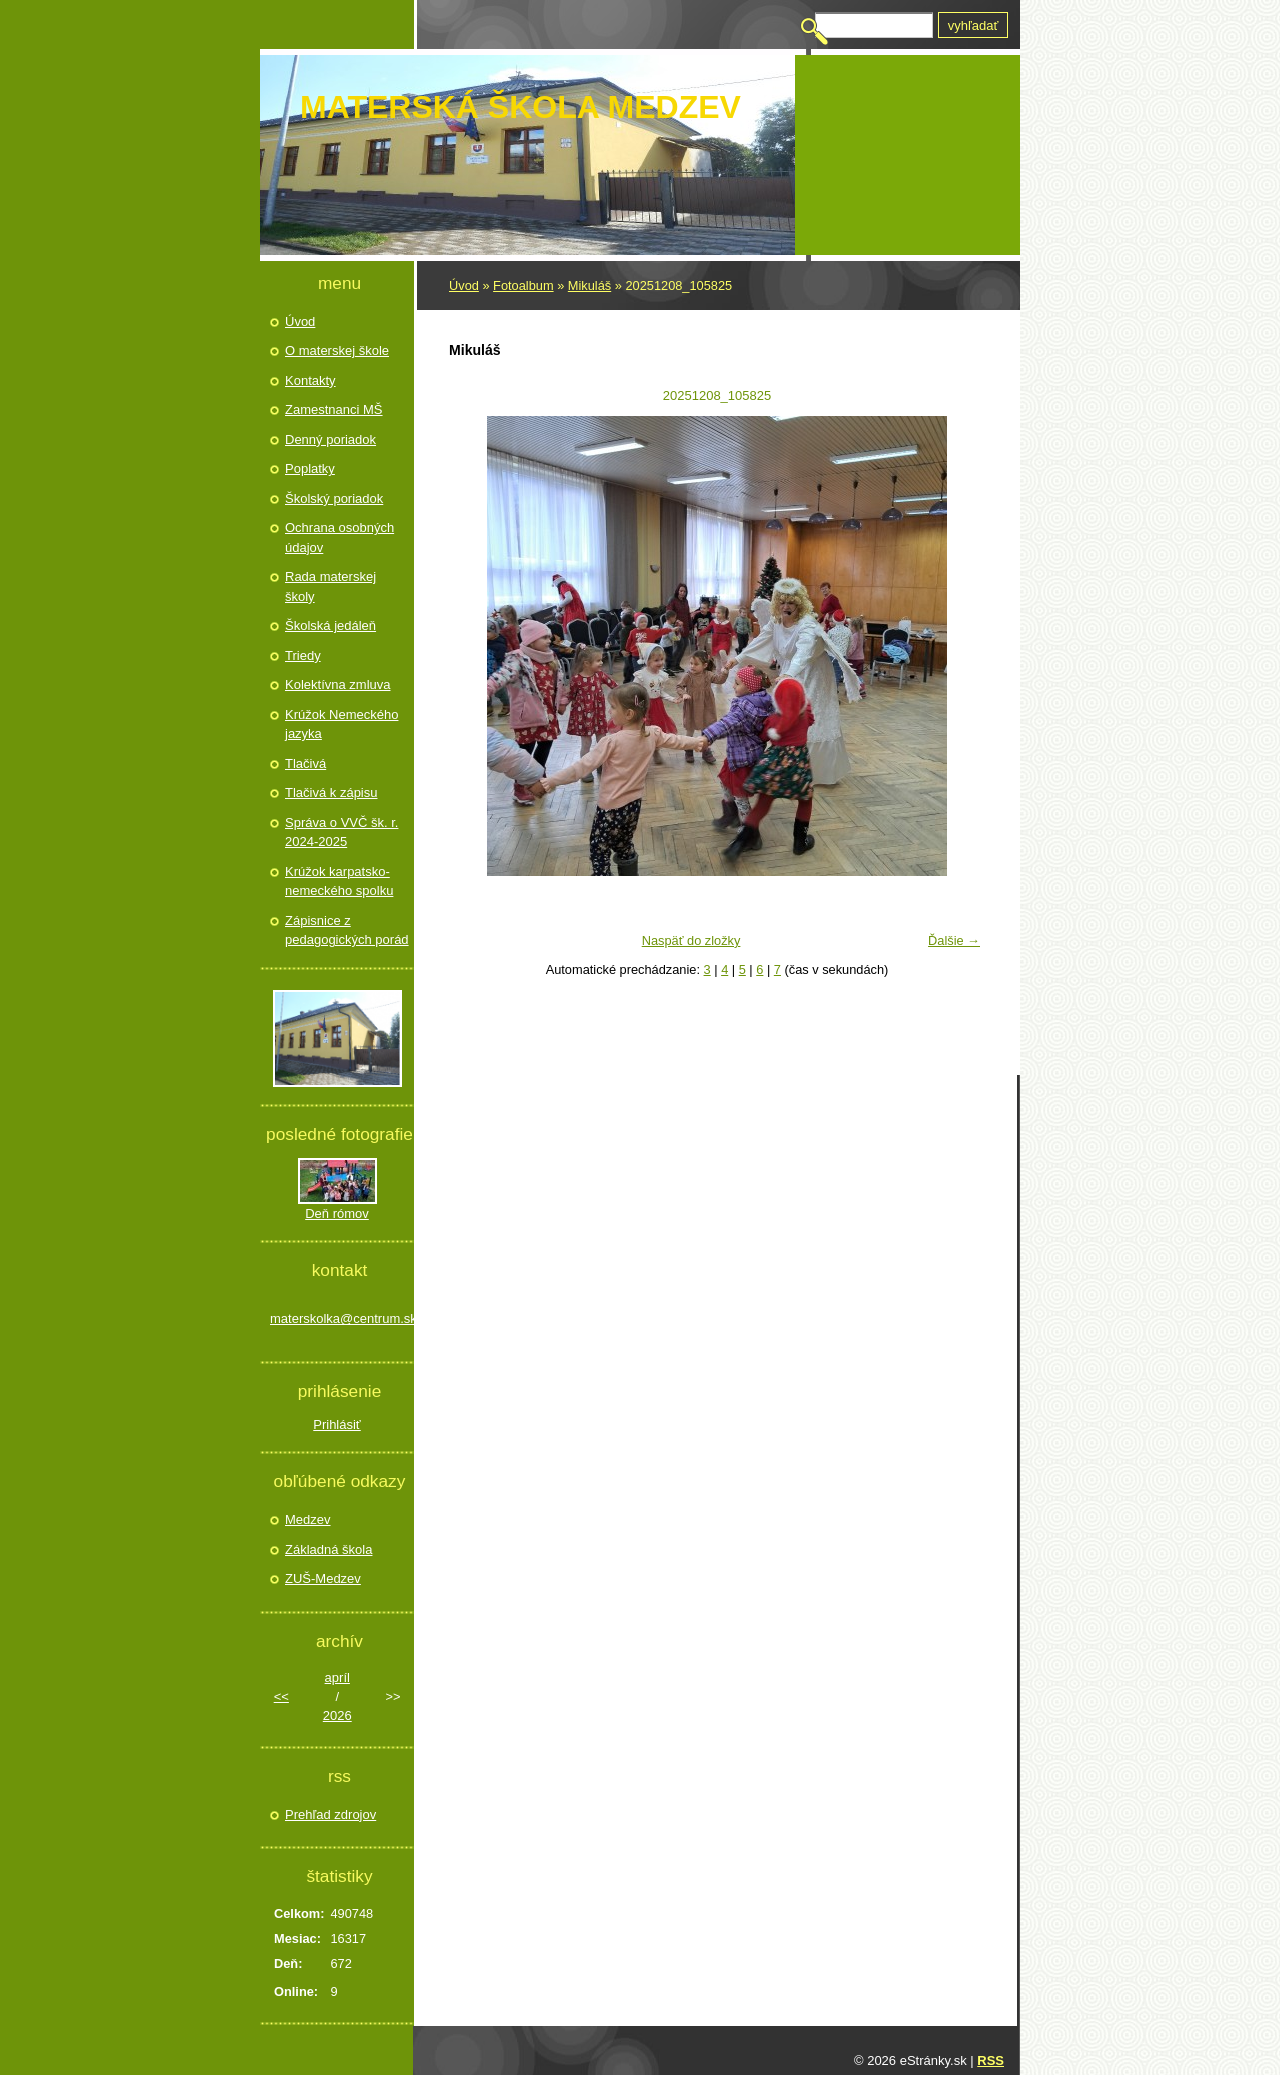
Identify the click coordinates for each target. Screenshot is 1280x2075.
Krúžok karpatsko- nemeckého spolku (339, 881)
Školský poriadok (334, 498)
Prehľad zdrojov (330, 1814)
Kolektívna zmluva (338, 684)
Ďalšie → (954, 940)
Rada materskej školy (330, 586)
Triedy (303, 655)
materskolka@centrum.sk (337, 1318)
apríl (337, 1677)
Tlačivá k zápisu (331, 792)
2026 (337, 1715)
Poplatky (310, 468)
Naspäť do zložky (691, 940)
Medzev (308, 1519)
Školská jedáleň (330, 625)
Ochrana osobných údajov (339, 537)
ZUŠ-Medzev (323, 1578)
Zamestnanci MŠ (334, 409)
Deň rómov (337, 1213)
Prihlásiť (337, 1424)
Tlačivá (305, 763)
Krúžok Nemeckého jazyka (341, 724)
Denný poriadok (330, 439)
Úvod (464, 285)
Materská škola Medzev (520, 107)
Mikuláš (589, 285)
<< (281, 1696)
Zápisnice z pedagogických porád (347, 930)
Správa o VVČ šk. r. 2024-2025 (341, 832)
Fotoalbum (523, 285)
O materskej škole (337, 350)
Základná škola (328, 1549)
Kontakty (310, 380)
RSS (990, 2060)
